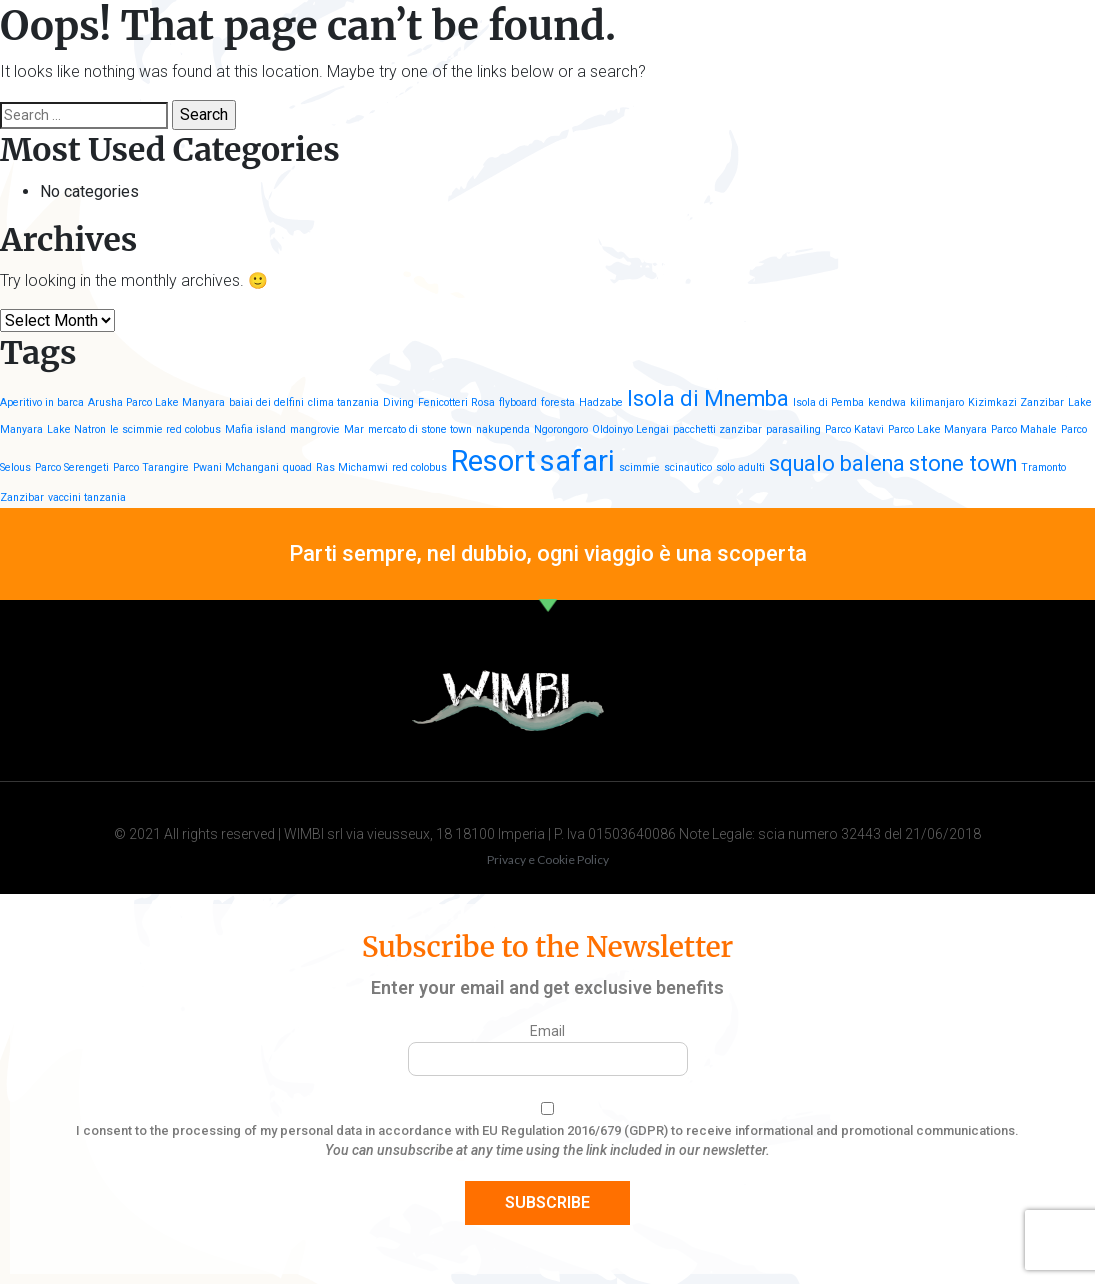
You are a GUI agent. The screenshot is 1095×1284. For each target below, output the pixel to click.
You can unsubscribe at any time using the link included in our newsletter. (547, 1150)
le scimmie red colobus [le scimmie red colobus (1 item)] (165, 429)
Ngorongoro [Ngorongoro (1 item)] (561, 429)
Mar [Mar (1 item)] (354, 429)
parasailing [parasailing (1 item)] (793, 429)
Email (547, 1031)
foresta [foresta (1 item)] (558, 402)
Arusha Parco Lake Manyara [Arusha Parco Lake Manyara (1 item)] (156, 402)
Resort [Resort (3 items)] (493, 461)
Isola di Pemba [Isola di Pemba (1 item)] (828, 402)
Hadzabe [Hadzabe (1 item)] (601, 402)
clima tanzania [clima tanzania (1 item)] (343, 402)
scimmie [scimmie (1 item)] (639, 467)
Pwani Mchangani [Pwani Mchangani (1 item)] (236, 467)
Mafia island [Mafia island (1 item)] (255, 429)
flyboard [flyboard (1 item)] (518, 402)
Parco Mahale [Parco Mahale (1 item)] (1024, 429)
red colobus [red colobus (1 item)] (419, 467)
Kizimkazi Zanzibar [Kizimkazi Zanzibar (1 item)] (1016, 402)
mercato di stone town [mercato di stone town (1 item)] (420, 429)
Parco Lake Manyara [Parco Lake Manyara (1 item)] (937, 429)
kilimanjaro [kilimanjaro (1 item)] (937, 402)
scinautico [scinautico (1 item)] (688, 467)
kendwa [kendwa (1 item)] (887, 402)
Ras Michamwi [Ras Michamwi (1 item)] (352, 467)
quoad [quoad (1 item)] (297, 467)
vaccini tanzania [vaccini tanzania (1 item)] (87, 497)
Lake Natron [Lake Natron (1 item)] (76, 429)
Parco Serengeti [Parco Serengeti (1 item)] (72, 467)
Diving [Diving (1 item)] (398, 402)
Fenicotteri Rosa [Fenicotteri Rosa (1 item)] (456, 402)
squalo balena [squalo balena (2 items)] (837, 463)
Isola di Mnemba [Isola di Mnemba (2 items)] (708, 398)
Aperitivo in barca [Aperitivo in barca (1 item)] (42, 402)
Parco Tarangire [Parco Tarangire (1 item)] (151, 467)
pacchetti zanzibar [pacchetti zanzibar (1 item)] (717, 429)
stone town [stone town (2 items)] (963, 463)
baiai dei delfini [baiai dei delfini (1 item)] (266, 402)
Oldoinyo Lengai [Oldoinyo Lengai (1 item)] (630, 429)
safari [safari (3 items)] (577, 461)
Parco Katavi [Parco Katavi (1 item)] (854, 429)
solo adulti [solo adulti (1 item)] (740, 467)
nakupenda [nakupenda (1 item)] (503, 429)
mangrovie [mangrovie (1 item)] (315, 429)
